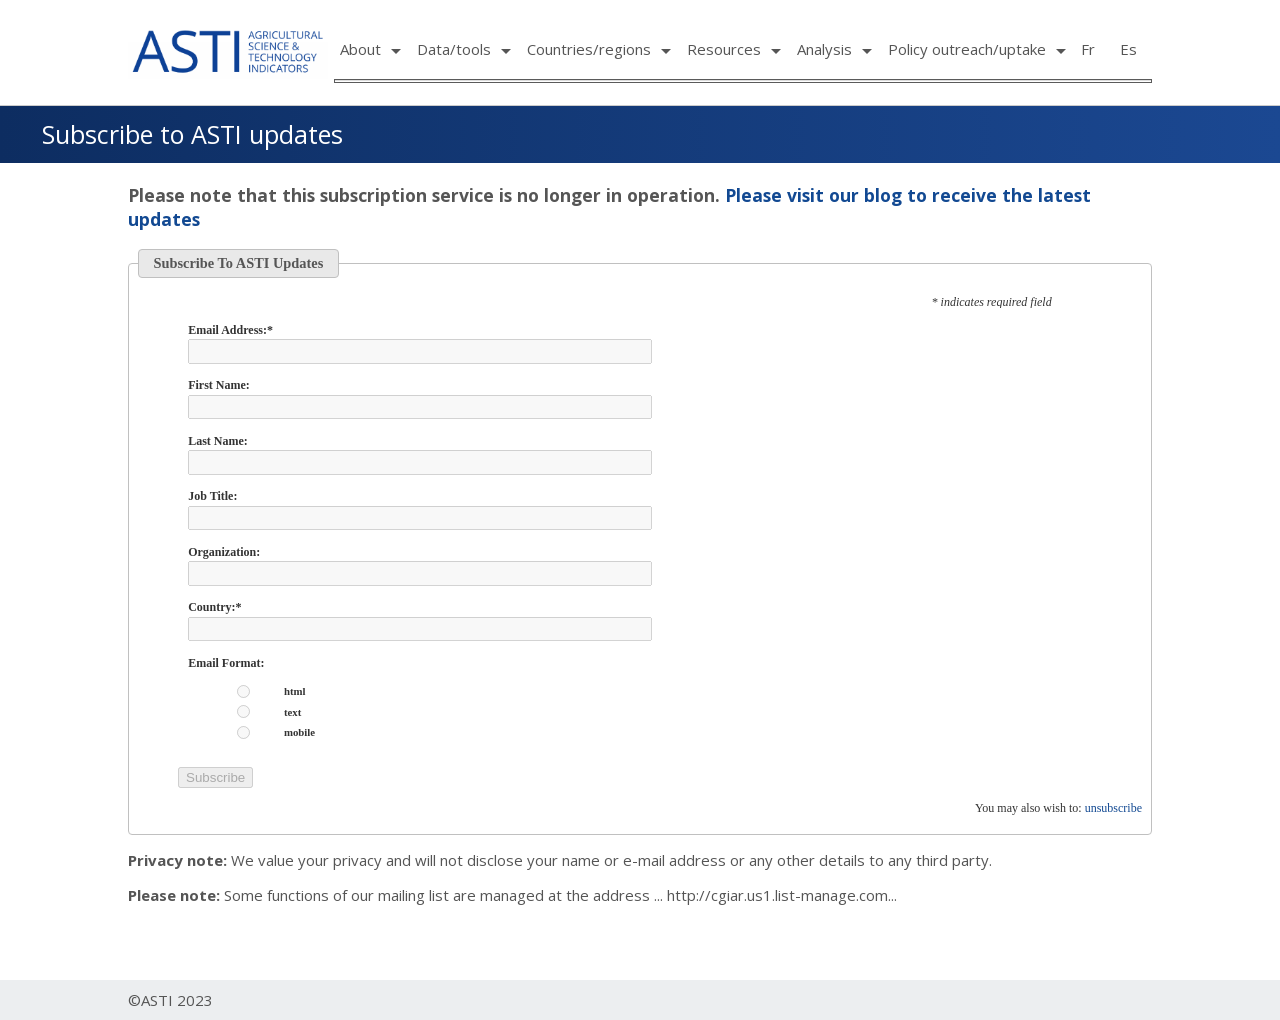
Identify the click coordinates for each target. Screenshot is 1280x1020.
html (295, 691)
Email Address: (230, 330)
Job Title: (212, 496)
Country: (214, 607)
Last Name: (218, 441)
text (292, 712)
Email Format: (226, 663)
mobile (299, 732)
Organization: (224, 552)
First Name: (219, 385)
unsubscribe (1113, 808)
